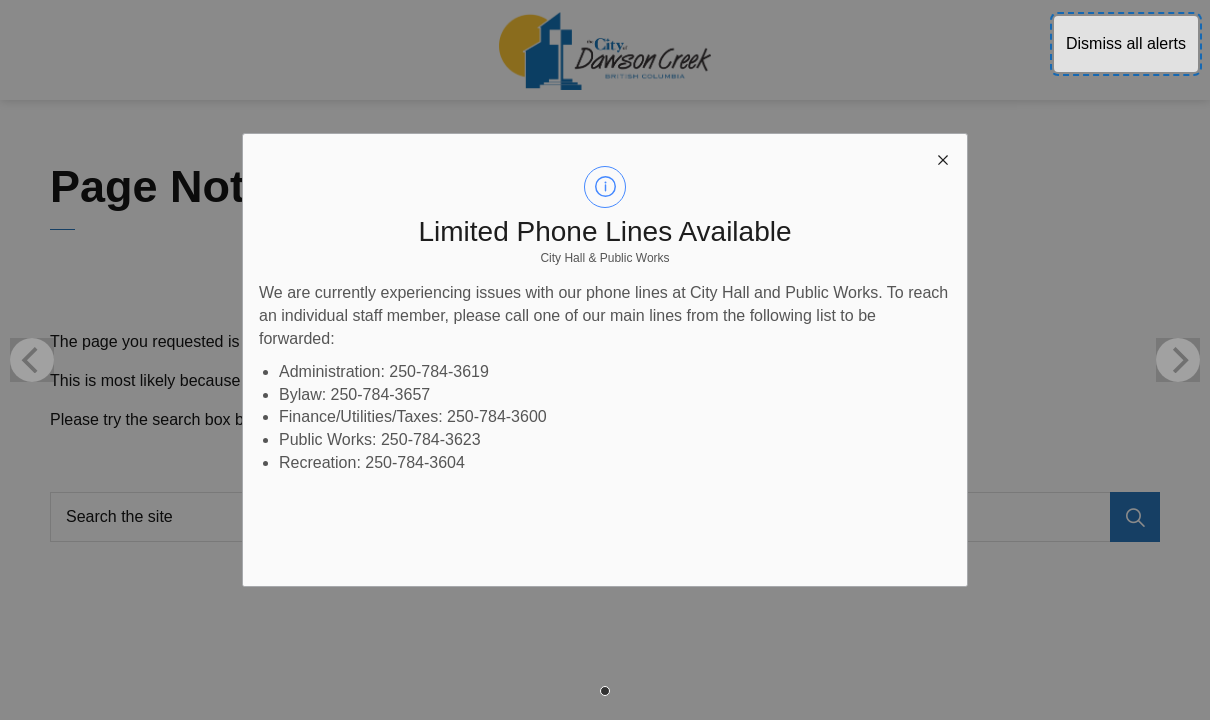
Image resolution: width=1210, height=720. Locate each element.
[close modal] (943, 158)
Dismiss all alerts (1126, 43)
